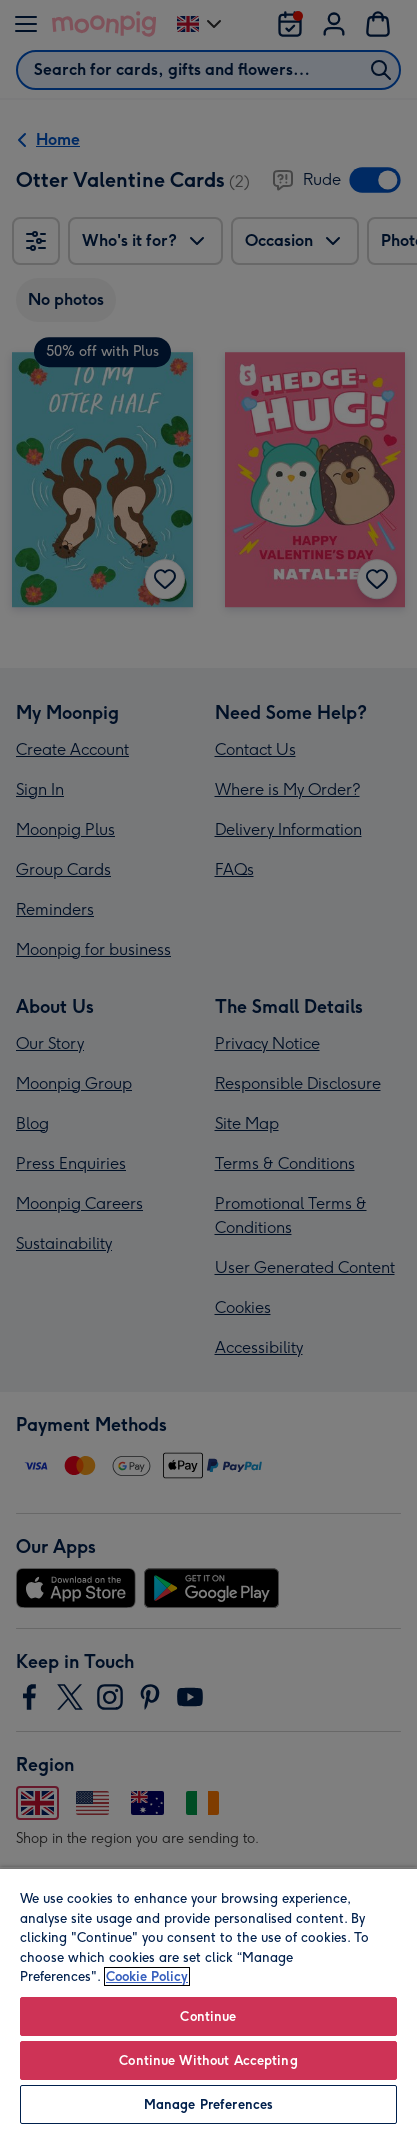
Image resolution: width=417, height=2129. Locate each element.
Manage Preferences (208, 2104)
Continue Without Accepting (208, 2060)
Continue (208, 2016)
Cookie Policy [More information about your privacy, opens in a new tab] (147, 1976)
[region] (208, 1998)
